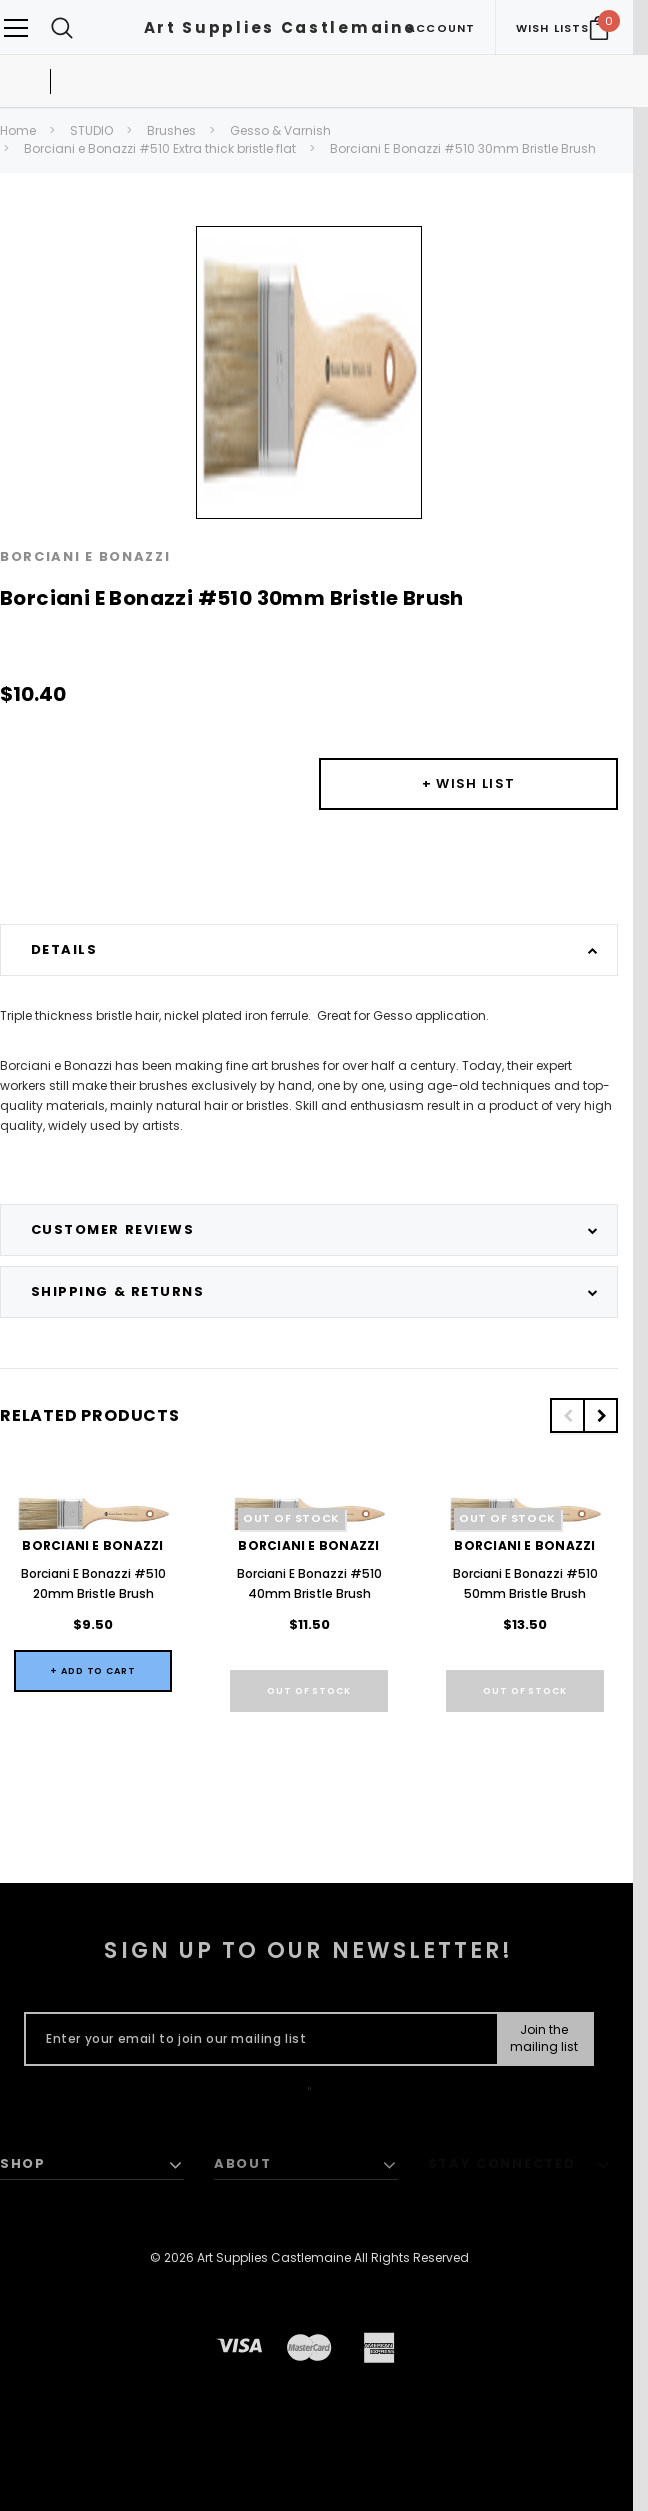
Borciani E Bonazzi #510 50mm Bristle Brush (525, 1583)
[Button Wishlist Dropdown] (468, 784)
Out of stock (309, 1691)
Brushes (171, 130)
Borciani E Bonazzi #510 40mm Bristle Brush (309, 1583)
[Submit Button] (544, 2039)
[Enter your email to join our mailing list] (256, 2039)
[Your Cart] (599, 28)
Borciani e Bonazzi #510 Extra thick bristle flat (160, 148)
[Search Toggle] (62, 27)
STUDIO (91, 130)
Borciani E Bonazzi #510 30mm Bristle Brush (463, 148)
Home (18, 130)
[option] (309, 372)
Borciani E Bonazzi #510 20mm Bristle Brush (93, 1583)
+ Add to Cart (93, 1671)
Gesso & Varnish (280, 130)
